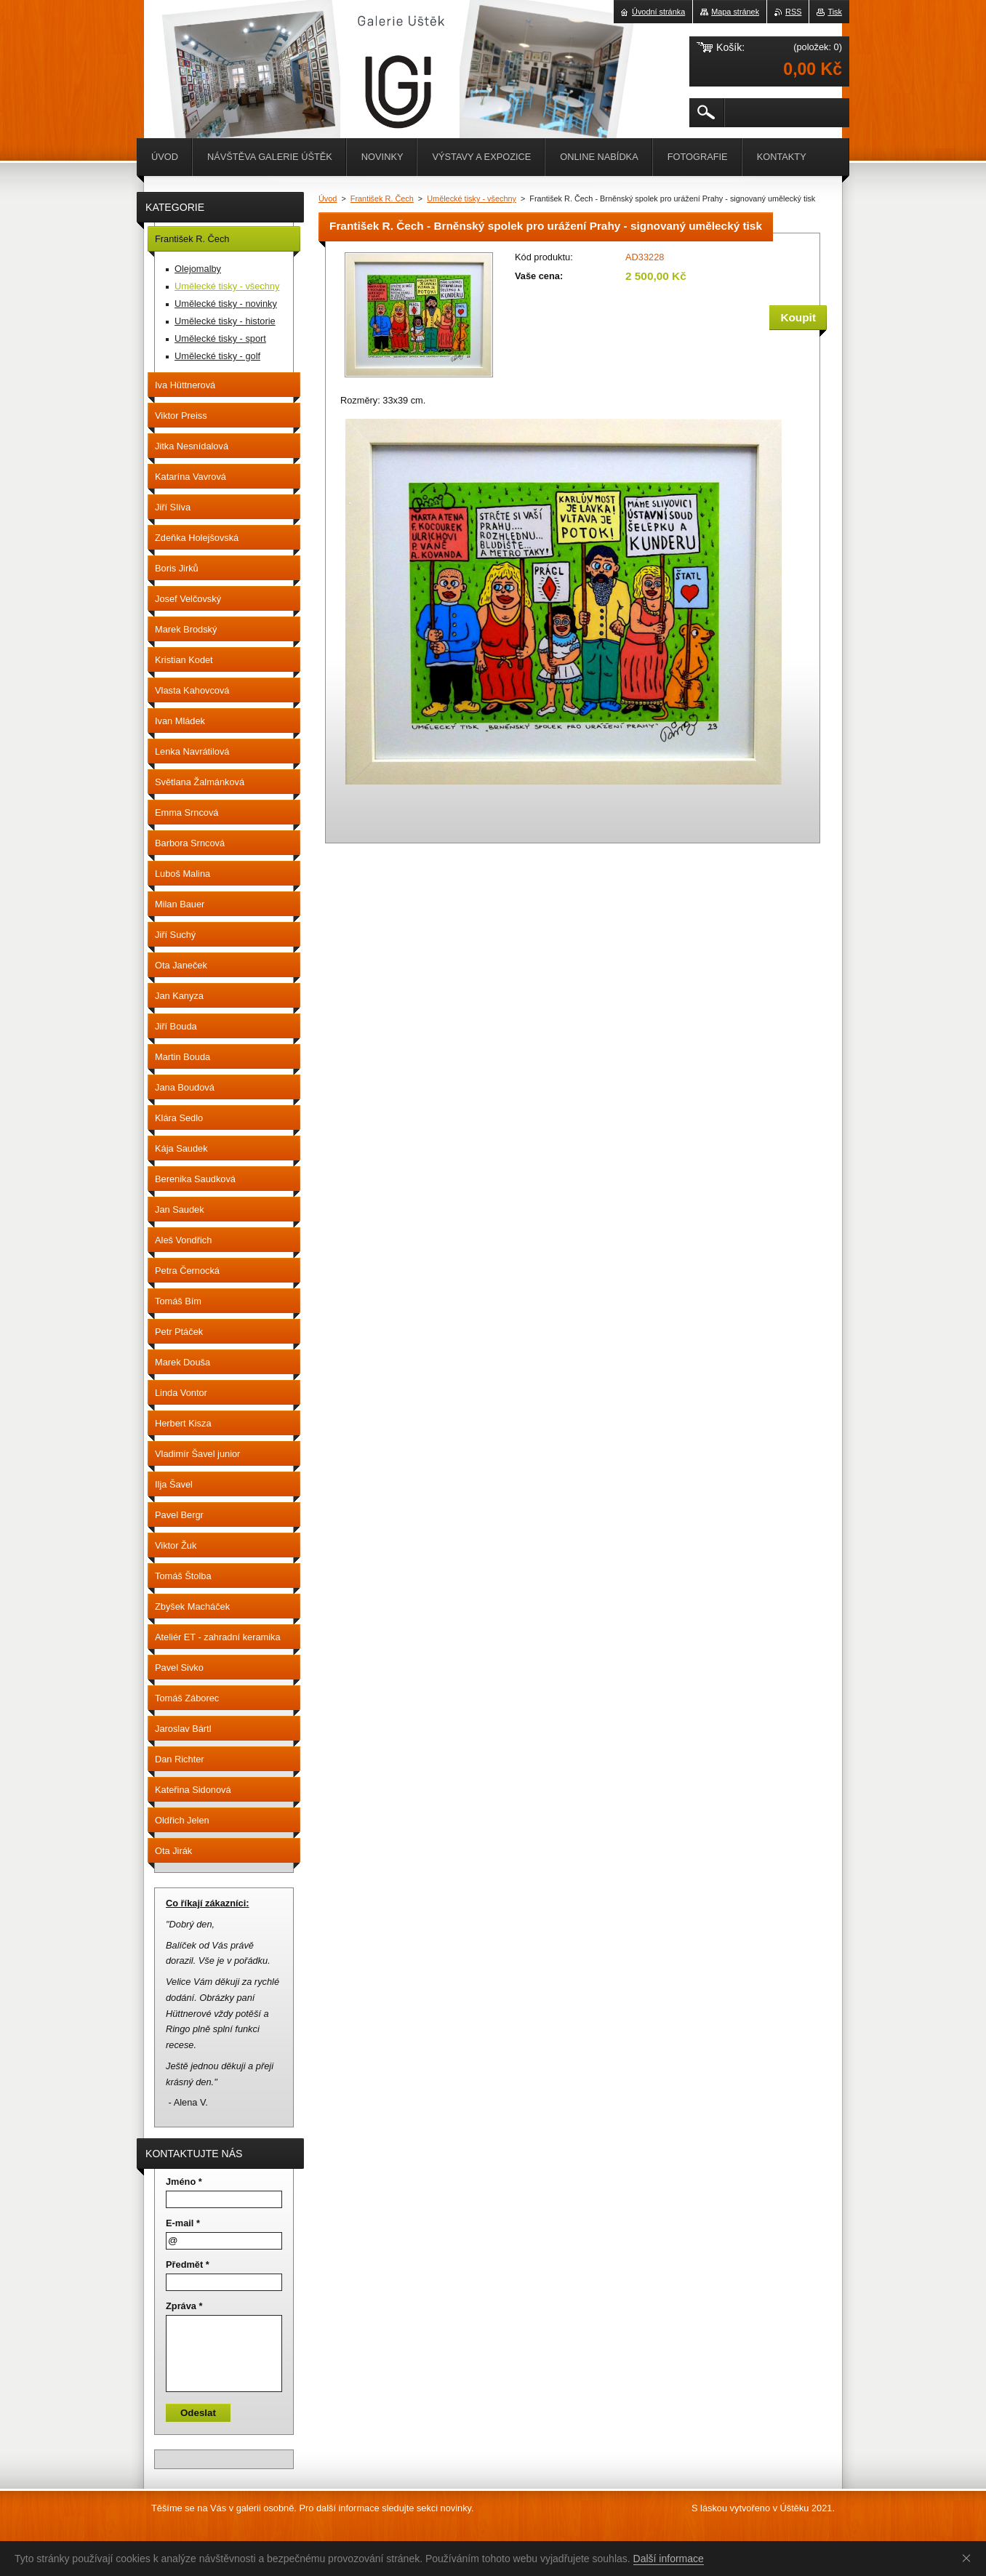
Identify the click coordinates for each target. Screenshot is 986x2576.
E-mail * (183, 2223)
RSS (793, 11)
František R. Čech (382, 198)
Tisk (834, 11)
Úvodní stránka (658, 11)
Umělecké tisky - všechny (471, 198)
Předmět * (187, 2264)
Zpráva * (184, 2305)
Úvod (327, 198)
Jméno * (184, 2181)
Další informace (668, 2558)
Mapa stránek (735, 11)
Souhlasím (969, 2558)
